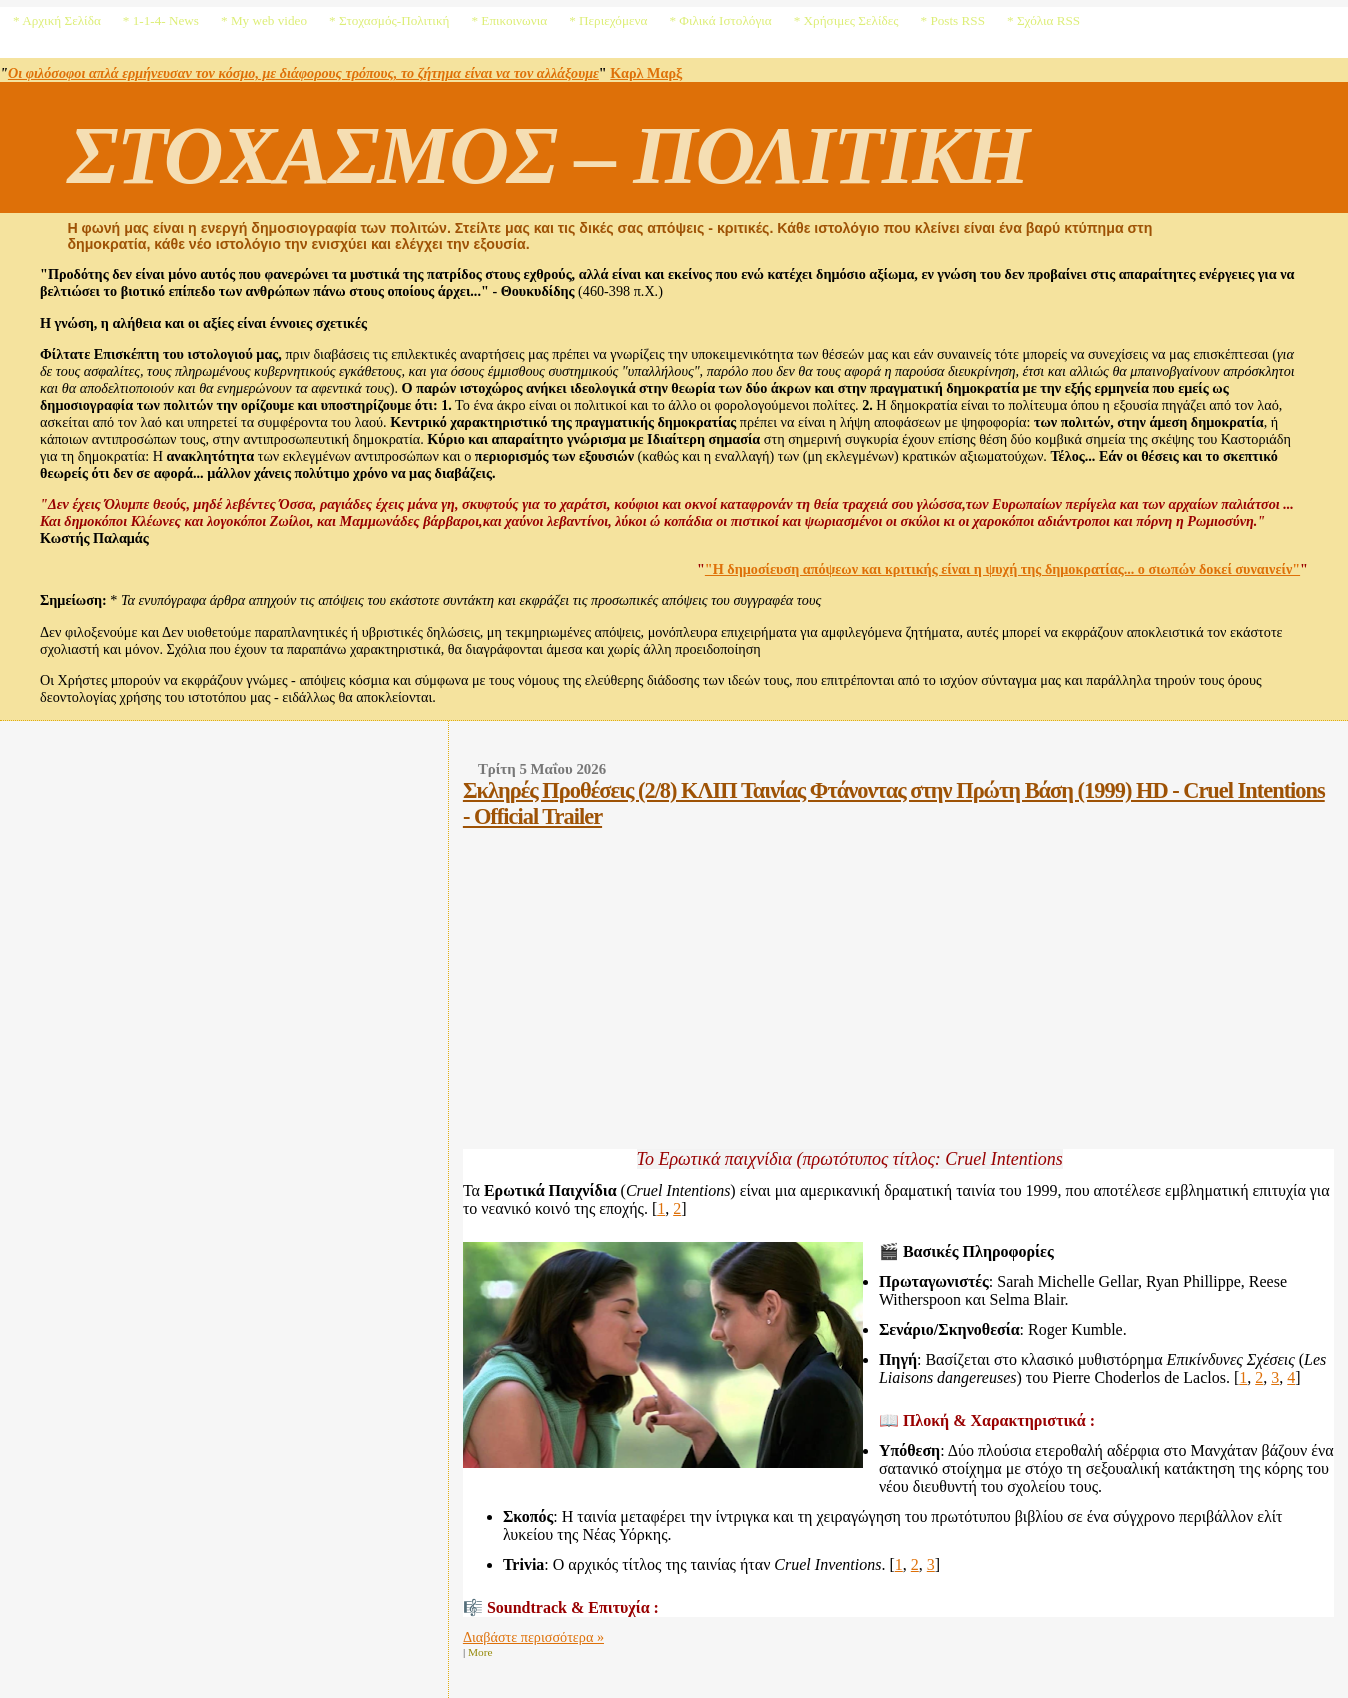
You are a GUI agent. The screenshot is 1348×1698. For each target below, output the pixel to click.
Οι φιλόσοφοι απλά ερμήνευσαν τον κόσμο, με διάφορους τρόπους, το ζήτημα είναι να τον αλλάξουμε (303, 73)
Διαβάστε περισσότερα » (533, 1637)
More (480, 1652)
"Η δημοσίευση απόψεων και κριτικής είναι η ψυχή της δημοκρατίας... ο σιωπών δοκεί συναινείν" (1002, 569)
